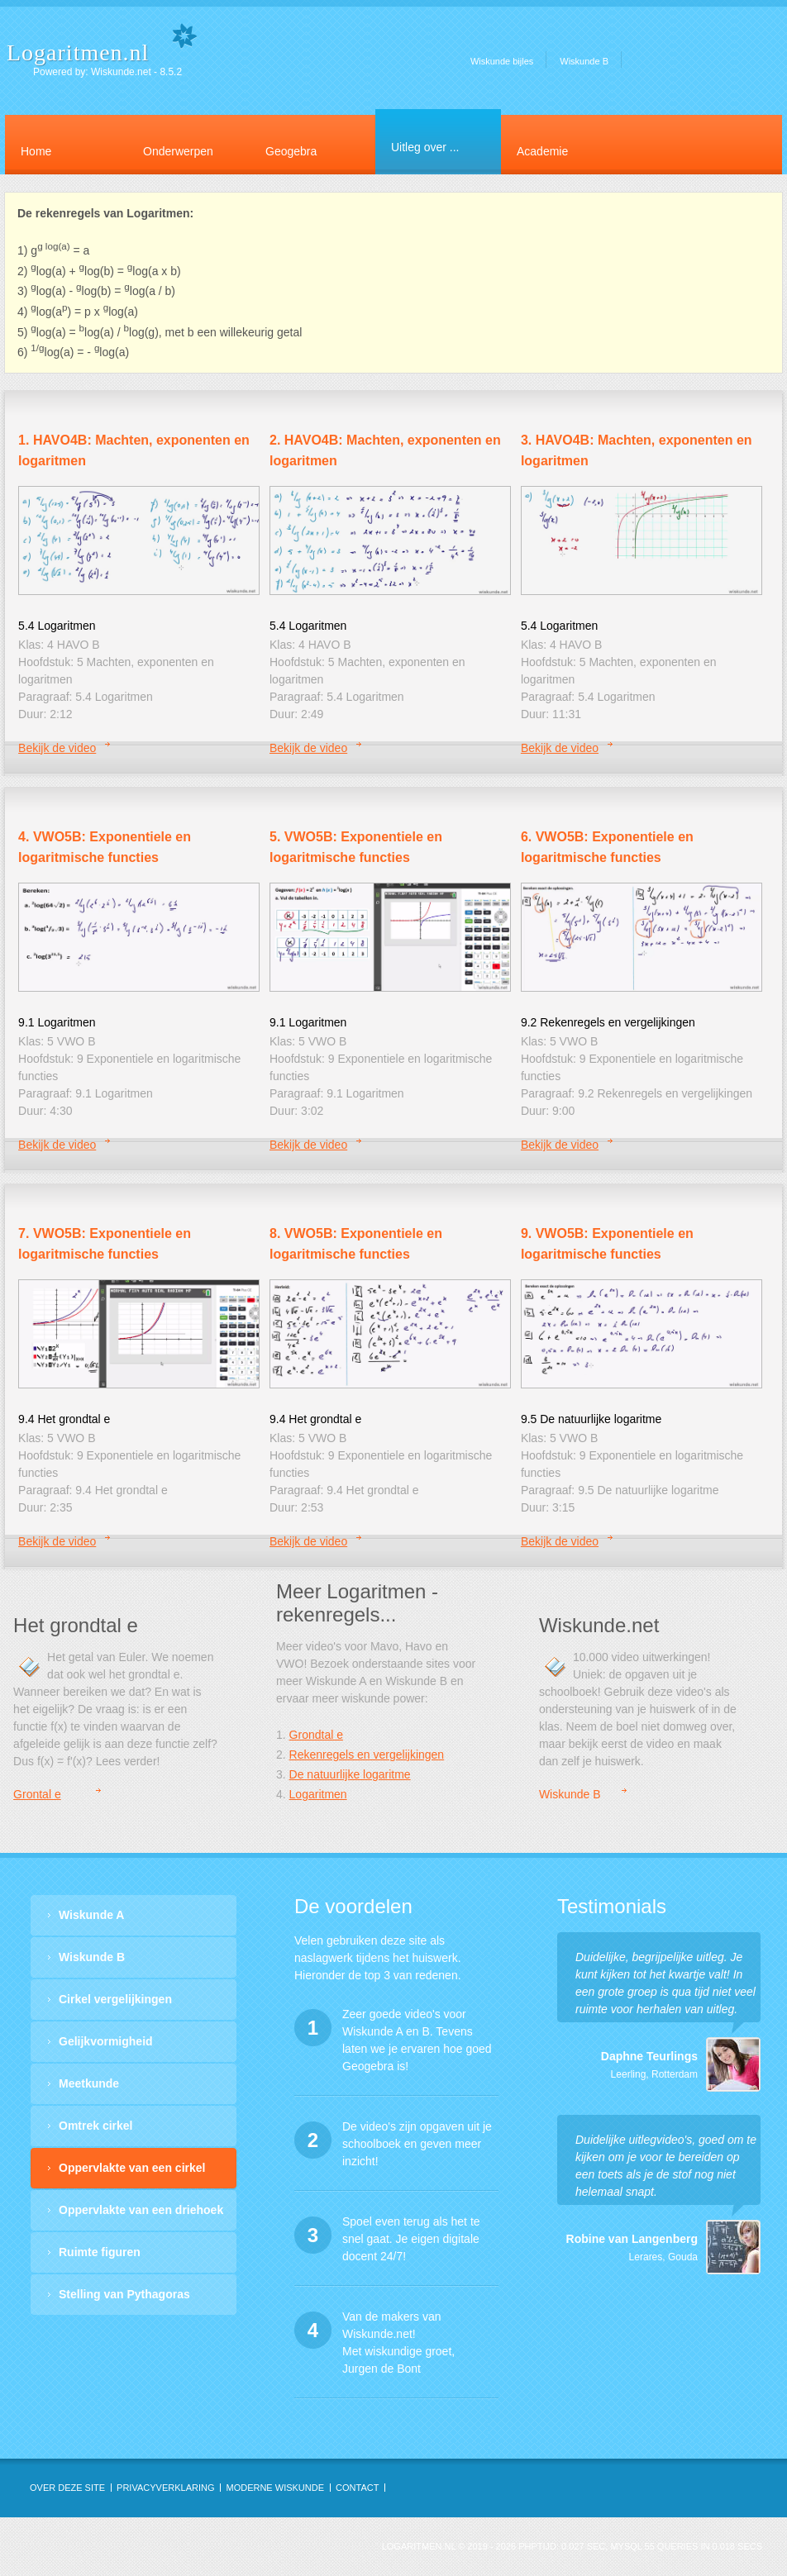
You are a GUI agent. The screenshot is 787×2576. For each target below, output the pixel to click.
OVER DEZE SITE (67, 2488)
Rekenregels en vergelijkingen (367, 1754)
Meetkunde (89, 2083)
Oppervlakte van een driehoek (141, 2210)
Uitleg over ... (425, 147)
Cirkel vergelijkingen (115, 1999)
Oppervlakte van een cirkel (132, 2167)
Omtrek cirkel (96, 2125)
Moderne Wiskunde (275, 2488)
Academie (542, 151)
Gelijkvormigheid (106, 2041)
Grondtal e (316, 1734)
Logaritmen (318, 1794)
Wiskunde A (91, 1914)
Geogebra (291, 151)
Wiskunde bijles (501, 61)
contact (357, 2488)
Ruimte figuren (100, 2252)
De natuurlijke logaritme (350, 1774)
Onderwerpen (178, 151)
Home (36, 151)
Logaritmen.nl (78, 52)
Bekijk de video (57, 748)
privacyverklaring (165, 2488)
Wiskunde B (584, 61)
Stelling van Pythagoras (124, 2294)
